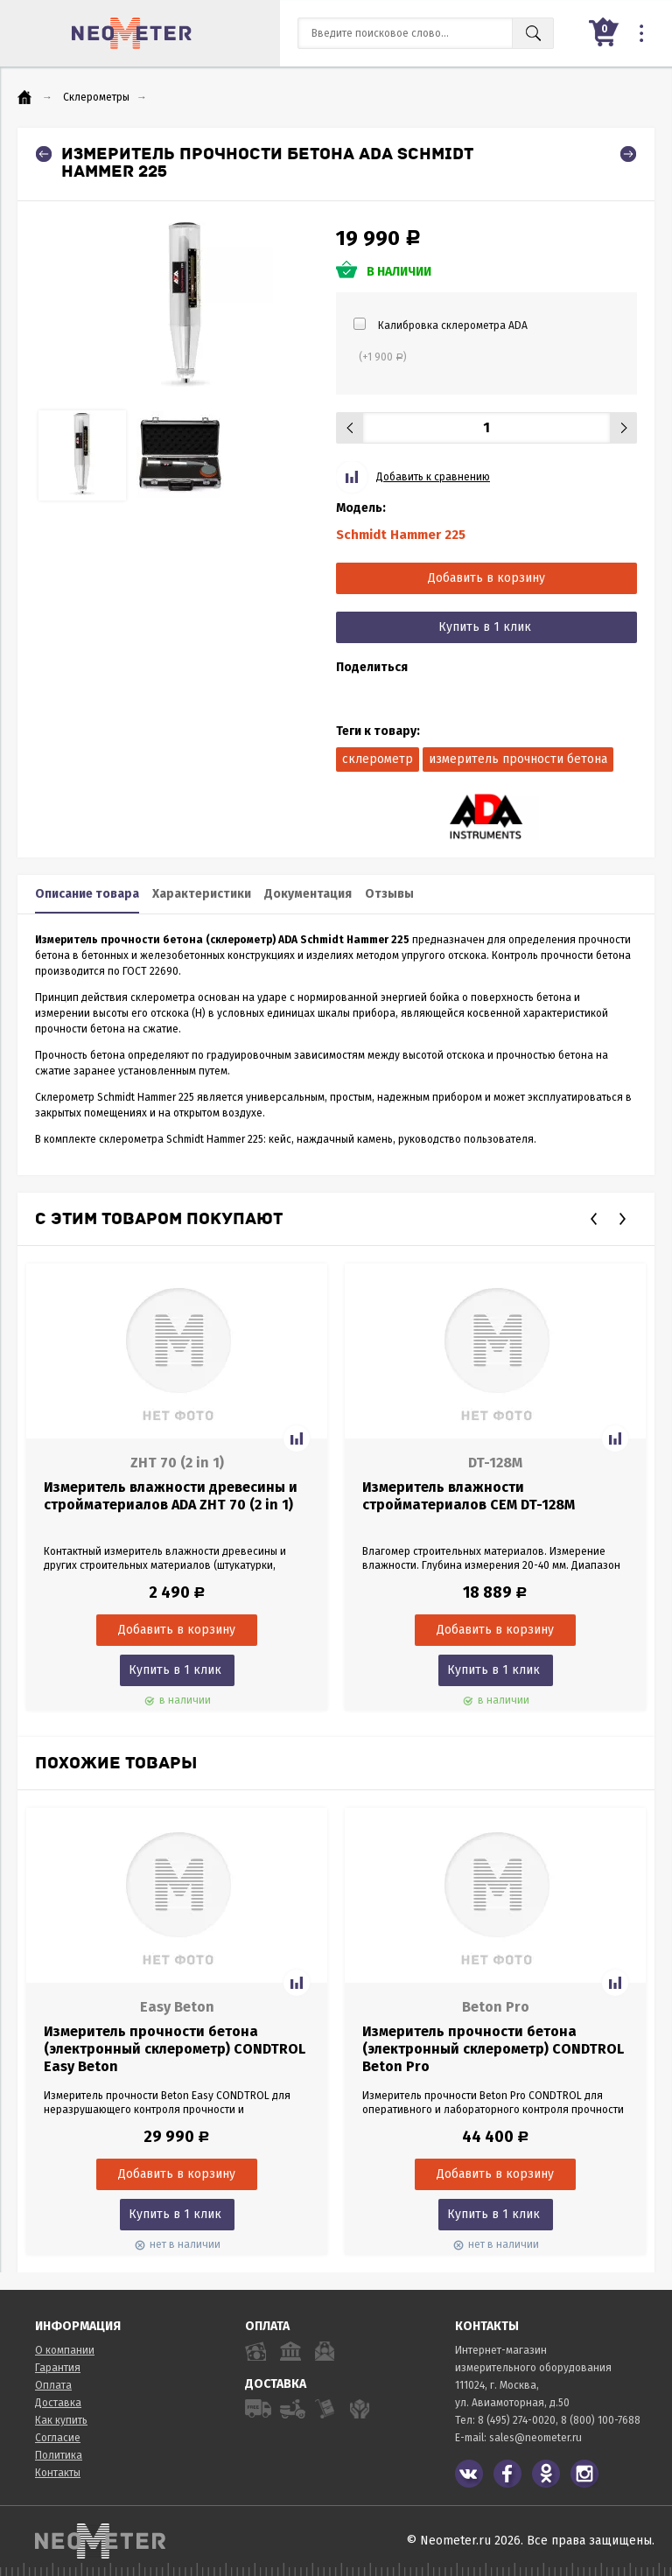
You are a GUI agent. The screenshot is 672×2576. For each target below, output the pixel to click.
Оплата (53, 2385)
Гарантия (57, 2368)
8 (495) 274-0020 (517, 2420)
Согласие (57, 2438)
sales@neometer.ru (535, 2438)
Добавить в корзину (486, 577)
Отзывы (389, 893)
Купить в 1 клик (484, 627)
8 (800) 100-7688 (600, 2420)
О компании (64, 2350)
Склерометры (96, 97)
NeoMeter (132, 33)
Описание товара (87, 893)
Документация (308, 893)
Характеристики (201, 893)
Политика (58, 2455)
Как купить (61, 2420)
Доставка (58, 2403)
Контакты (57, 2473)
